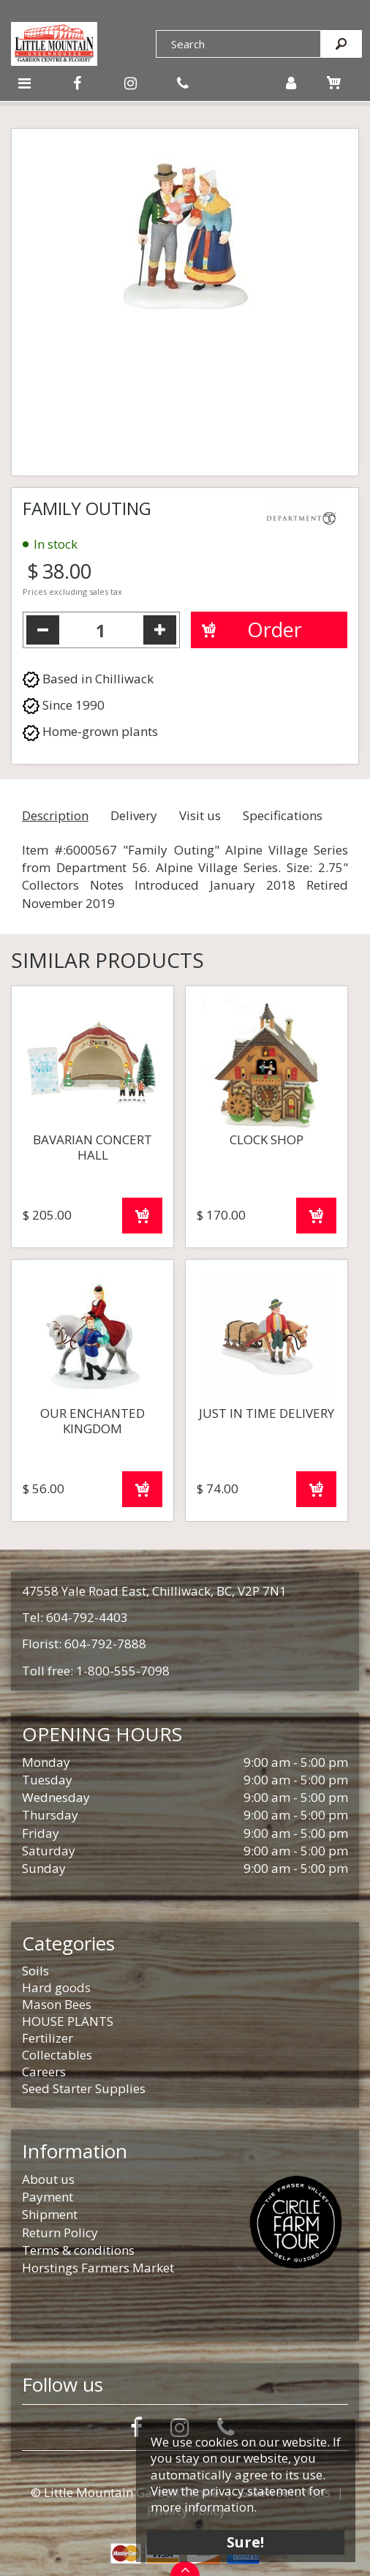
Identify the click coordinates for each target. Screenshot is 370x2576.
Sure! (246, 2541)
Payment (47, 2196)
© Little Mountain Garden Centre (125, 2492)
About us (48, 2179)
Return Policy (60, 2232)
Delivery (133, 815)
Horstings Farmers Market (98, 2267)
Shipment (50, 2214)
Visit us (200, 815)
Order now (142, 1215)
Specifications (282, 815)
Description (55, 815)
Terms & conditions (78, 2250)
